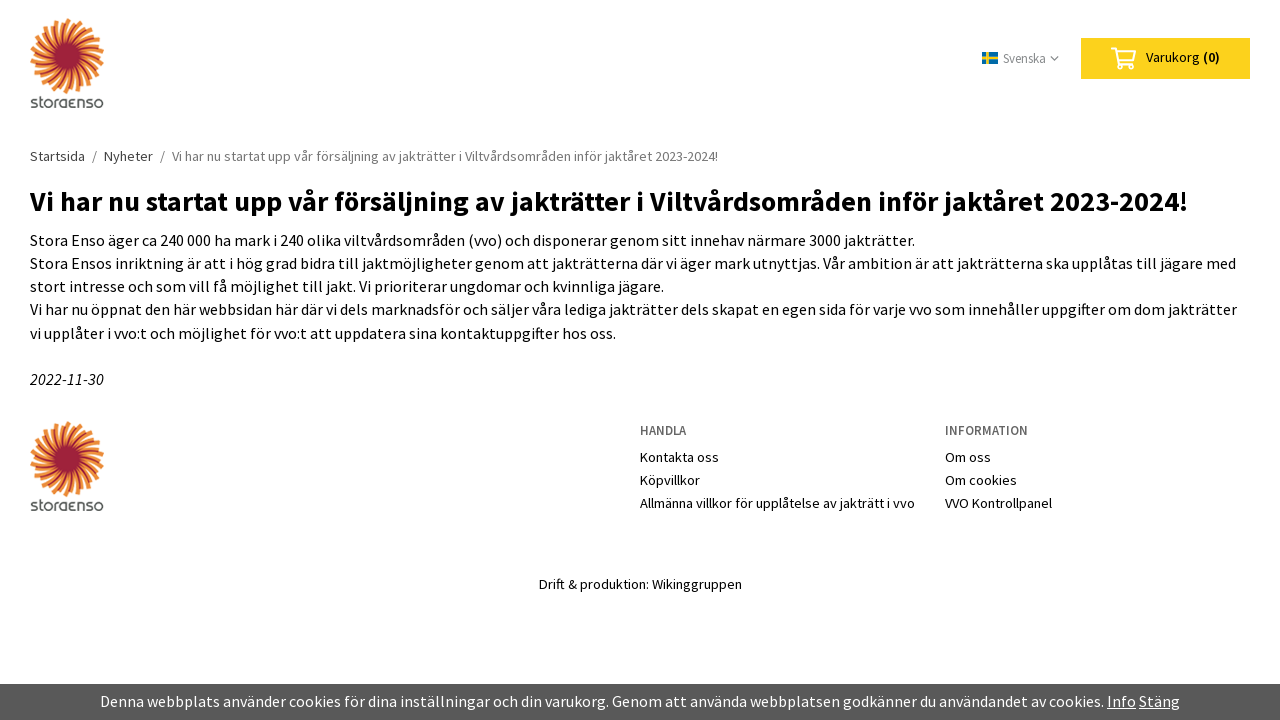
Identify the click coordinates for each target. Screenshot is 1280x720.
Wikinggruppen (697, 584)
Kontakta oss (679, 457)
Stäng (1159, 701)
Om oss (968, 457)
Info (1121, 701)
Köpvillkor (670, 480)
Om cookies (981, 480)
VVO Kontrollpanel (998, 503)
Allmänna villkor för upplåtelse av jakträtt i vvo (777, 503)
